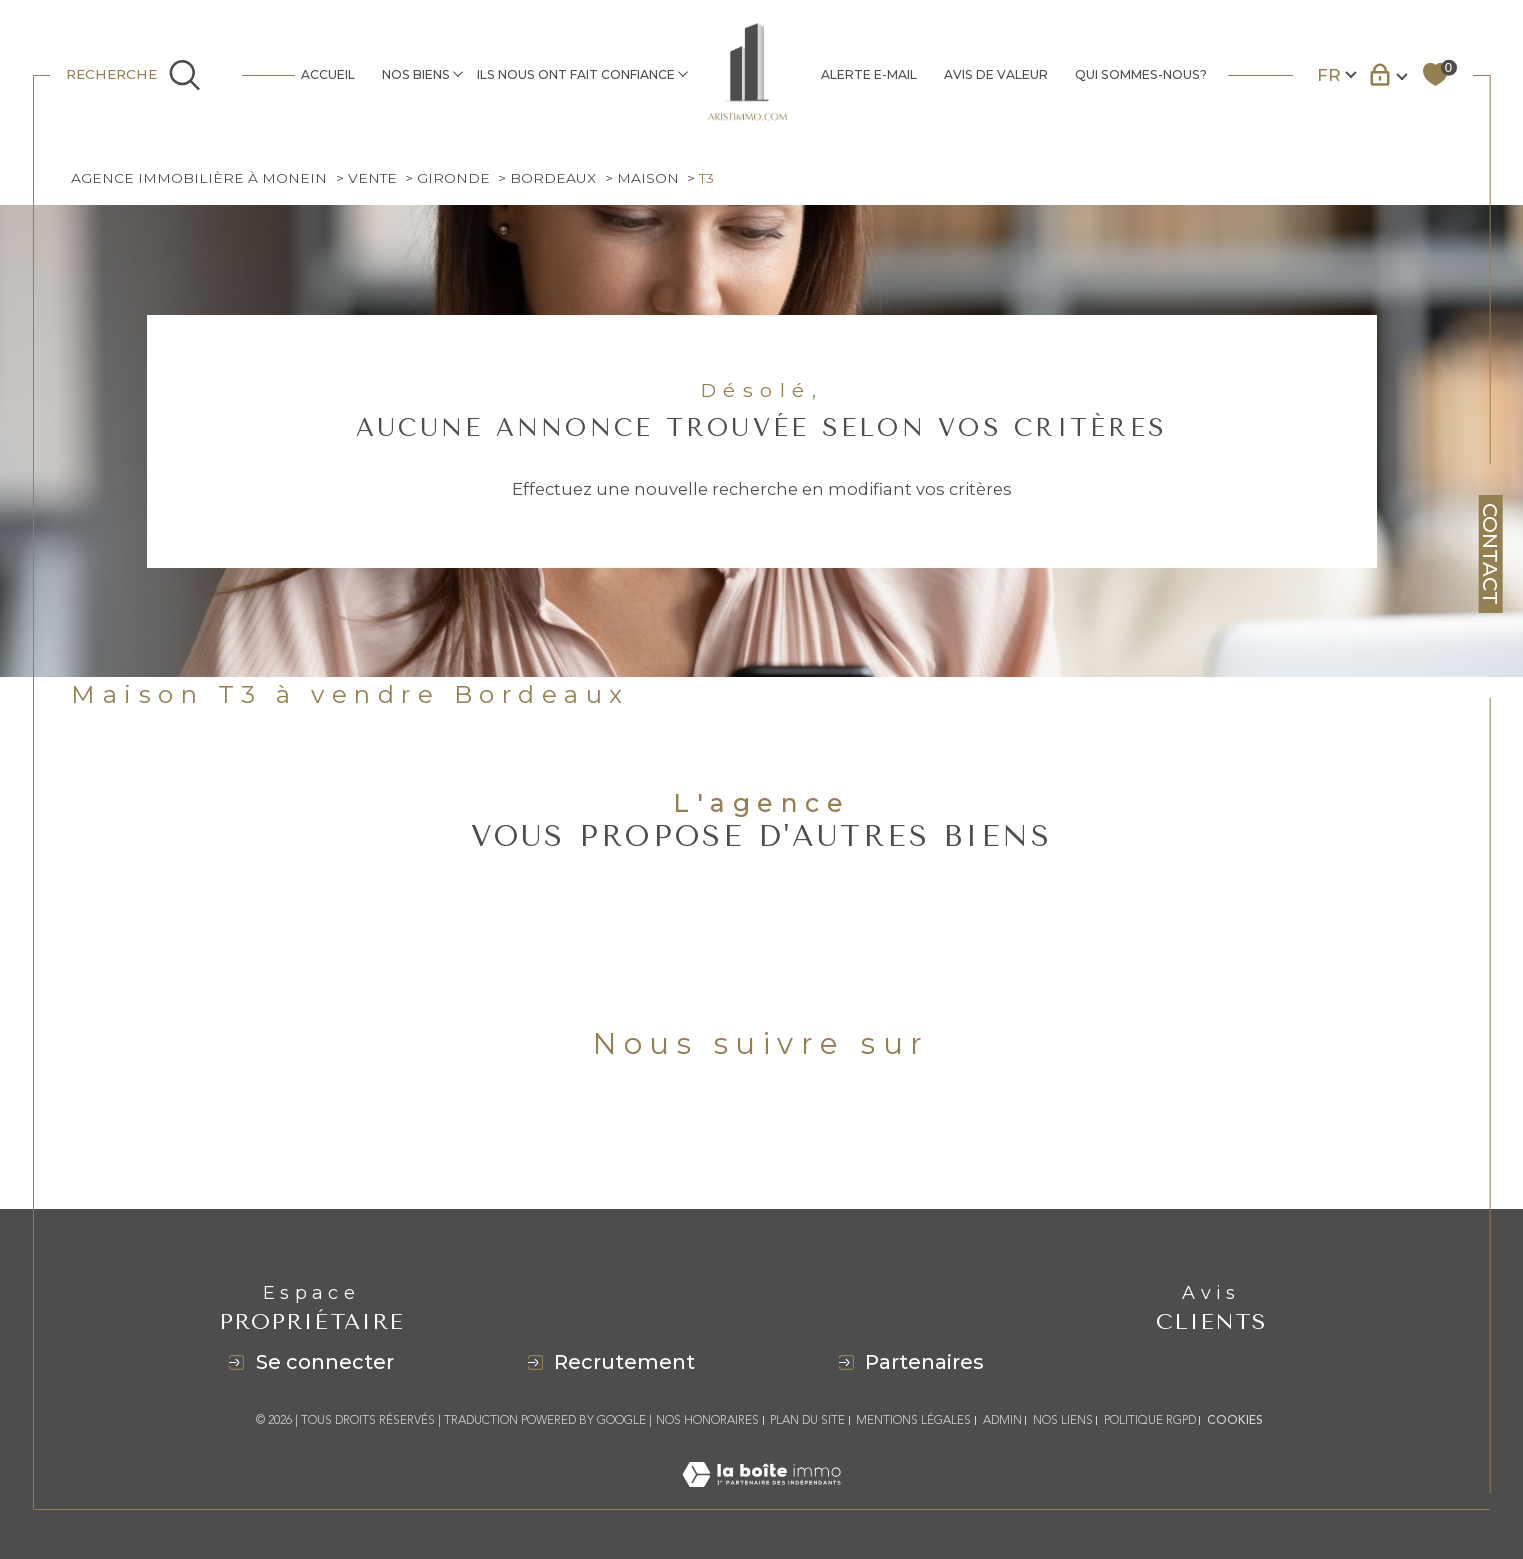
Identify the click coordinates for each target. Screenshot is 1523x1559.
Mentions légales (913, 1420)
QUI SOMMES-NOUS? (1141, 74)
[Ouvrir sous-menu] (457, 73)
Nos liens (1063, 1420)
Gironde (453, 178)
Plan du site (807, 1420)
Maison (648, 178)
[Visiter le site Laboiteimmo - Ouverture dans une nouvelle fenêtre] (761, 1497)
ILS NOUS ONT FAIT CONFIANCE (576, 74)
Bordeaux (553, 178)
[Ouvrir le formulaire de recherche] (145, 74)
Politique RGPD (1150, 1420)
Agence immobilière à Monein (199, 178)
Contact (1490, 554)
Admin (1002, 1420)
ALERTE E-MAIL (869, 74)
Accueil (328, 74)
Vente (372, 178)
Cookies (1235, 1421)
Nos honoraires (707, 1420)
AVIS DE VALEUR (996, 74)
